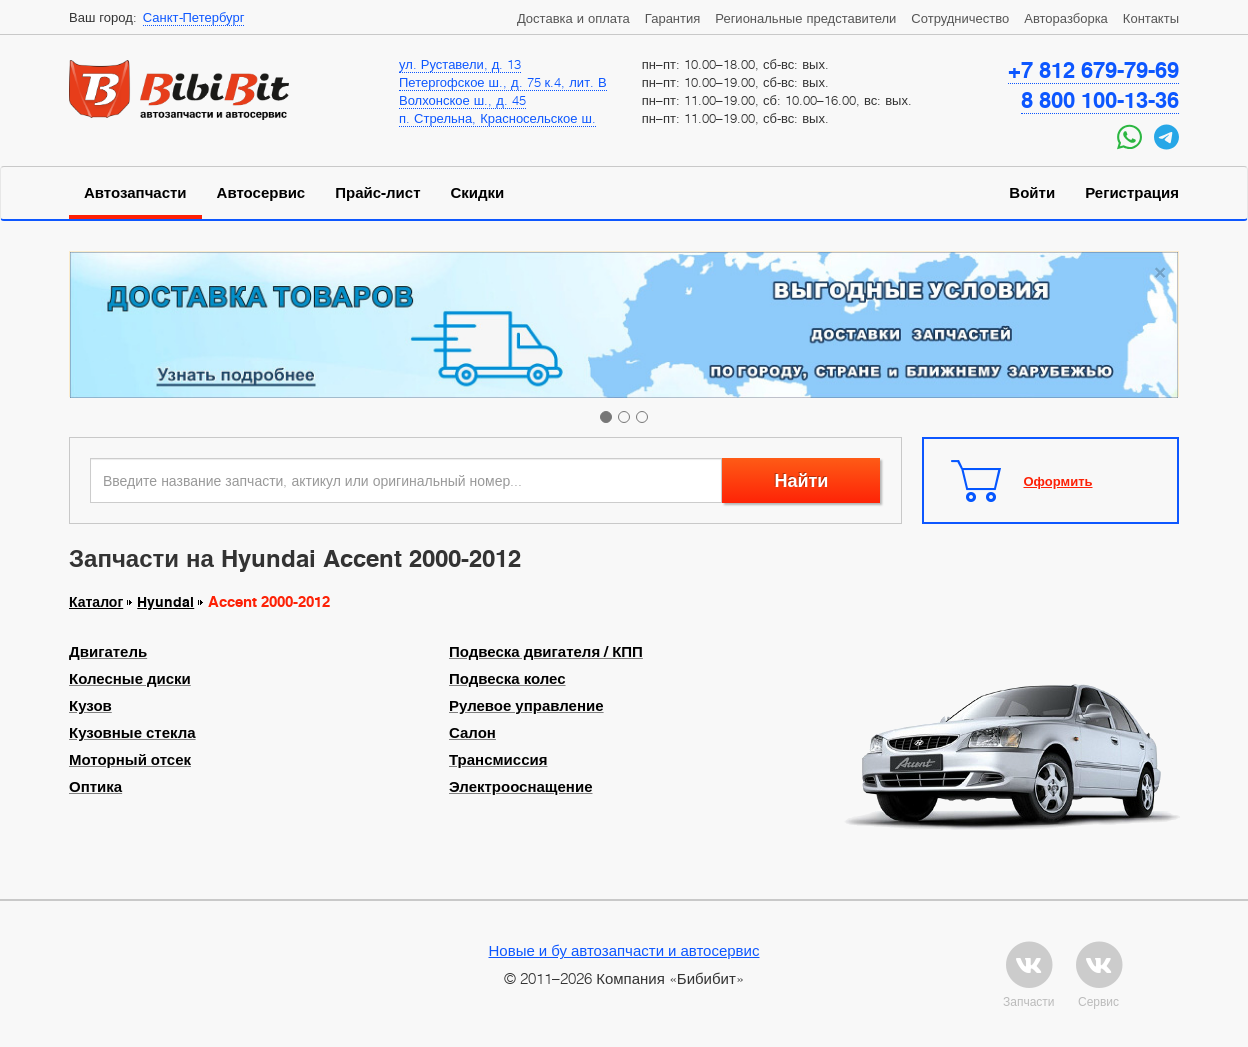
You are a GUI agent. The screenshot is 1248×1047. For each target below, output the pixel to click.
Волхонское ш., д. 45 (462, 100)
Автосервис (261, 193)
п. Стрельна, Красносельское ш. (497, 118)
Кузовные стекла (132, 733)
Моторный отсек (130, 760)
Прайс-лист (377, 193)
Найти (801, 480)
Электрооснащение (520, 787)
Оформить (1058, 481)
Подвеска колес (507, 679)
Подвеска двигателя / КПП (546, 652)
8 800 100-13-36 (1100, 100)
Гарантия (672, 18)
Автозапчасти (135, 193)
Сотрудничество (960, 18)
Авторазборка (1066, 18)
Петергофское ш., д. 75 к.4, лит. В (503, 82)
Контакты (1151, 18)
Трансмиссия (498, 760)
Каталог (96, 602)
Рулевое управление (526, 706)
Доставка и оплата (573, 18)
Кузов (90, 706)
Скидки (478, 193)
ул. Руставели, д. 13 (460, 64)
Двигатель (108, 652)
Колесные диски (130, 679)
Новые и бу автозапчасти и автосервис (624, 950)
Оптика (95, 787)
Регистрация (1132, 193)
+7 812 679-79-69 (1093, 70)
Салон (472, 733)
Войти (1032, 193)
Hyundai (165, 602)
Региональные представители (805, 18)
